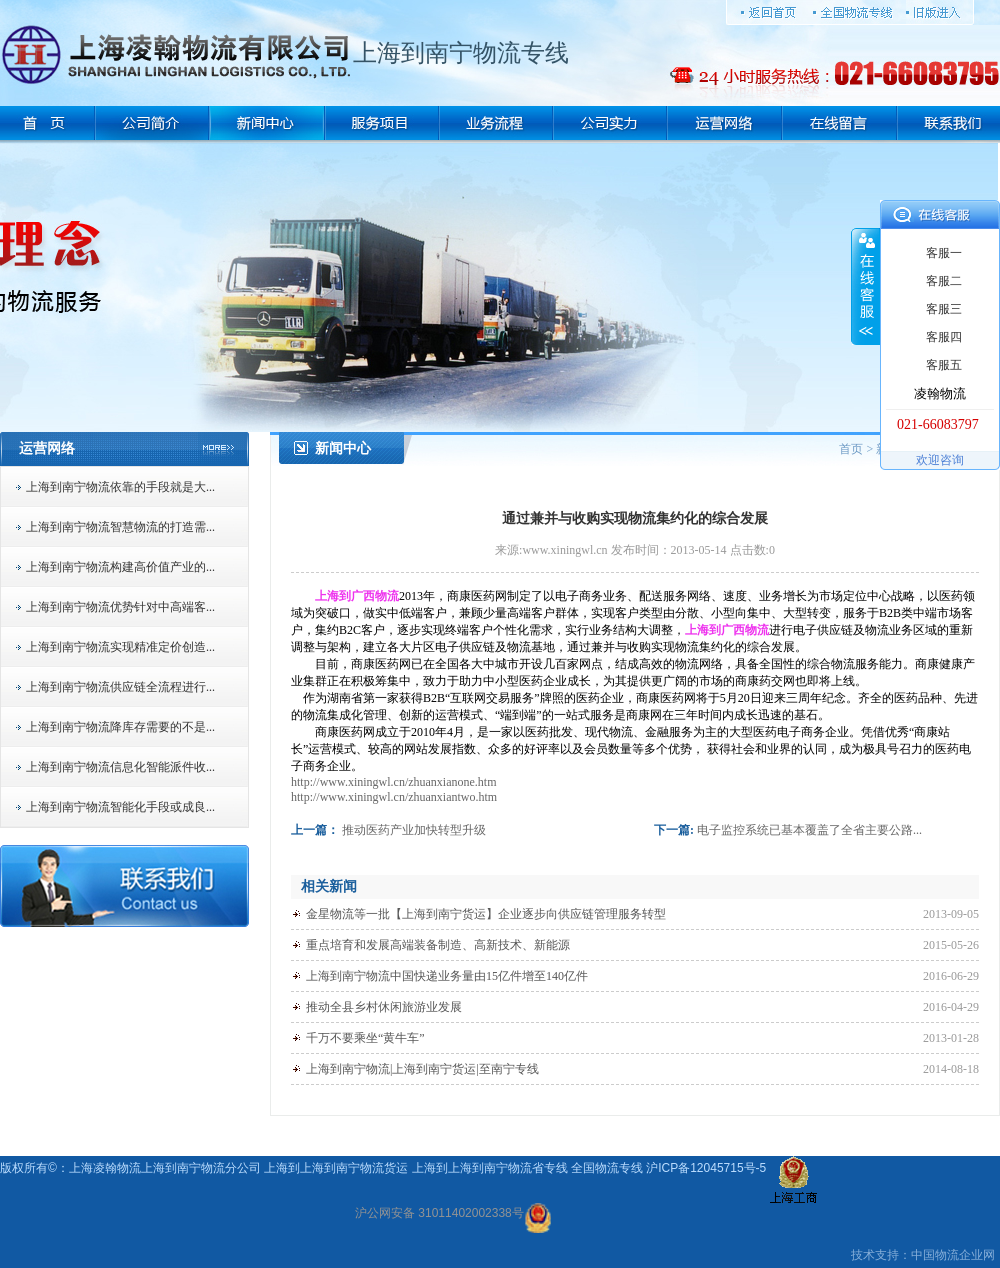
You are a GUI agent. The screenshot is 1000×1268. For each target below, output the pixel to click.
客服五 (944, 365)
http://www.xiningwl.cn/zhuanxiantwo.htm (394, 797)
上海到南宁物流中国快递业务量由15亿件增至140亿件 (447, 976)
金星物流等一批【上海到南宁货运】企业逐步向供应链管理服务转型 (486, 914)
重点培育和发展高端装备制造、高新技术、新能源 (438, 945)
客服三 (944, 309)
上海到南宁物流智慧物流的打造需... (120, 527)
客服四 (944, 337)
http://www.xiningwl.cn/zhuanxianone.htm (394, 782)
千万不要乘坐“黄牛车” (365, 1038)
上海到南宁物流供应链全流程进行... (120, 687)
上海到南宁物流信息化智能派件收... (120, 767)
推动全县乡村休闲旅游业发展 (384, 1007)
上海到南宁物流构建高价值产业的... (120, 567)
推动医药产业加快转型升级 (414, 830)
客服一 (944, 253)
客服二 (944, 281)
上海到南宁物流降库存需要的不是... (120, 727)
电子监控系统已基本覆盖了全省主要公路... (809, 830)
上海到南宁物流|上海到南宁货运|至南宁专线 (422, 1069)
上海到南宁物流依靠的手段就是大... (120, 487)
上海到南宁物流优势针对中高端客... (120, 607)
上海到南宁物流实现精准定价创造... (120, 647)
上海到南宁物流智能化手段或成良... (120, 807)
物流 (947, 1255)
